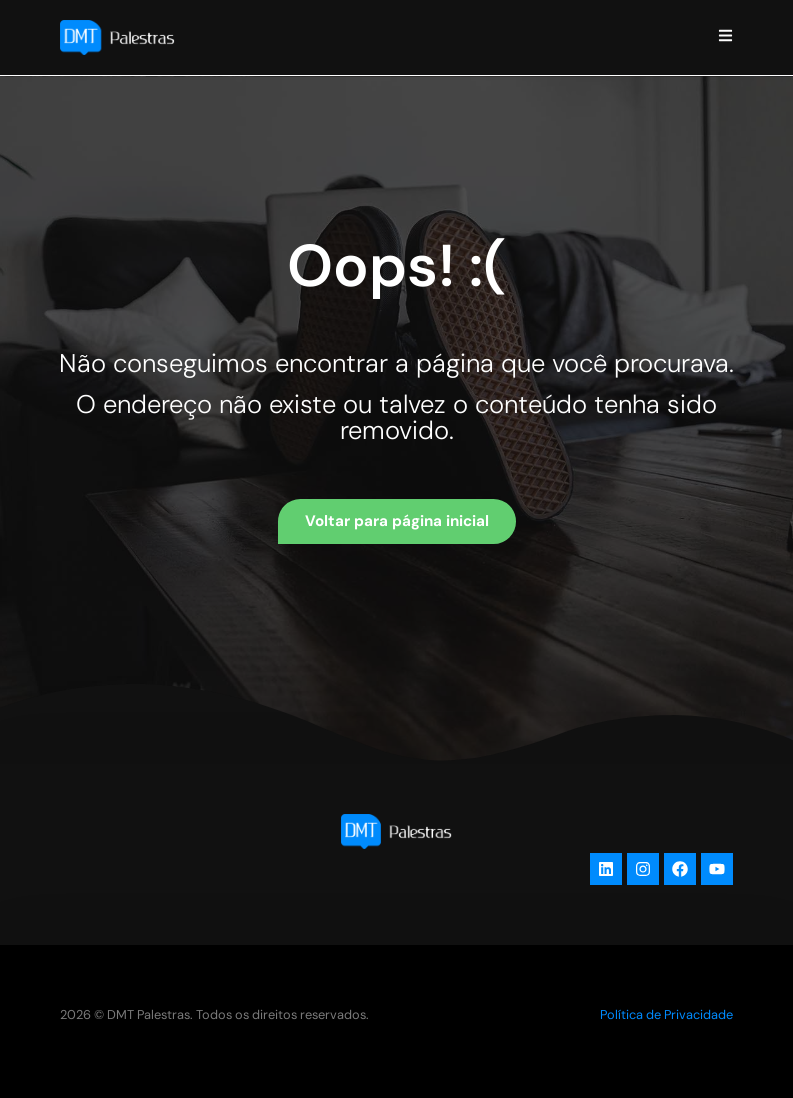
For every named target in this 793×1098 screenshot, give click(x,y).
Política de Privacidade (666, 1014)
